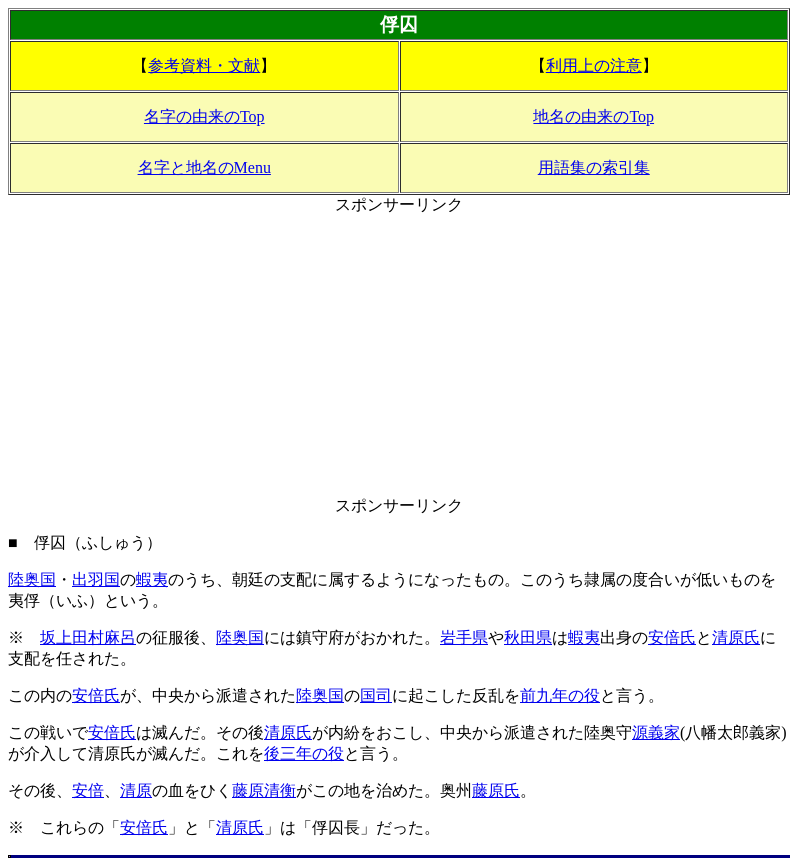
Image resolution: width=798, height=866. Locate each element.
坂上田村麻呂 (88, 637)
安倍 (88, 790)
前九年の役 (560, 695)
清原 (136, 790)
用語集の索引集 (594, 167)
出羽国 (96, 579)
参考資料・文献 (204, 65)
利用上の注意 (594, 65)
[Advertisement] (399, 356)
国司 (376, 695)
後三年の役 (304, 753)
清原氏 (736, 637)
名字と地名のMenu (204, 167)
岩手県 (464, 637)
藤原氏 (496, 790)
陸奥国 (32, 579)
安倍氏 (672, 637)
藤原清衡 (264, 790)
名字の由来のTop (204, 116)
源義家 (656, 732)
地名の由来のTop (593, 116)
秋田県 (528, 637)
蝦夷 (152, 579)
